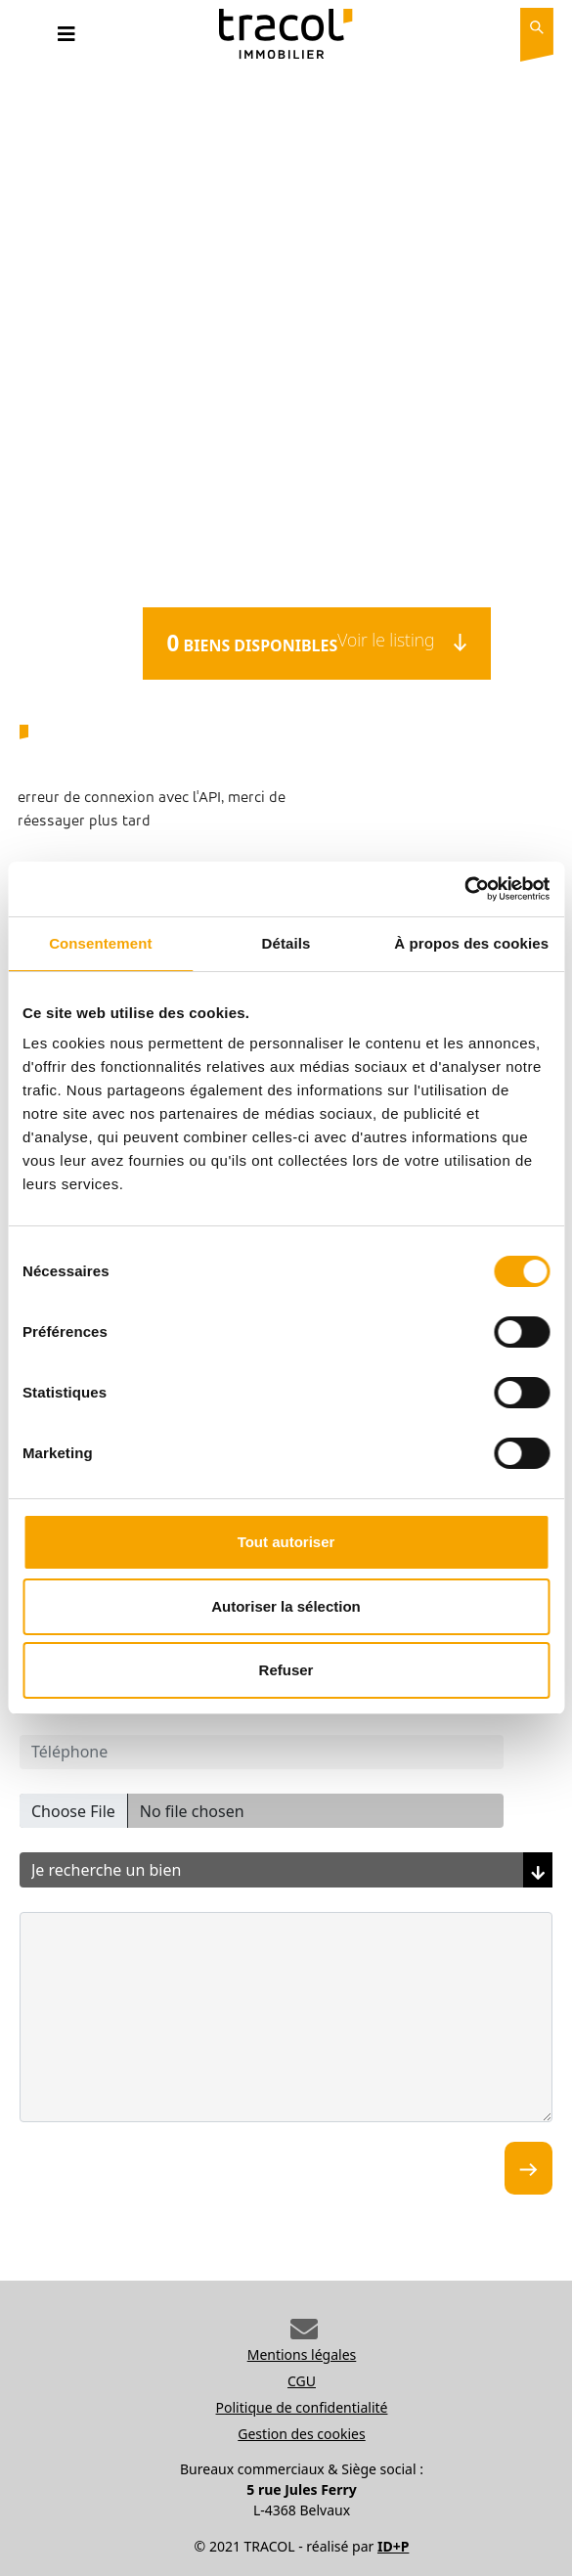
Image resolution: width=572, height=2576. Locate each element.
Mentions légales (302, 2354)
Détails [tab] (286, 943)
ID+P (393, 2546)
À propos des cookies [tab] (471, 943)
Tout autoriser (286, 1541)
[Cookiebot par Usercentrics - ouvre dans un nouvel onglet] (464, 889)
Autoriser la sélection (286, 1606)
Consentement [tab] (100, 943)
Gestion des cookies (301, 2433)
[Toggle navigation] (66, 39)
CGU (301, 2381)
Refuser (286, 1670)
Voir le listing (401, 639)
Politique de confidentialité (302, 2407)
